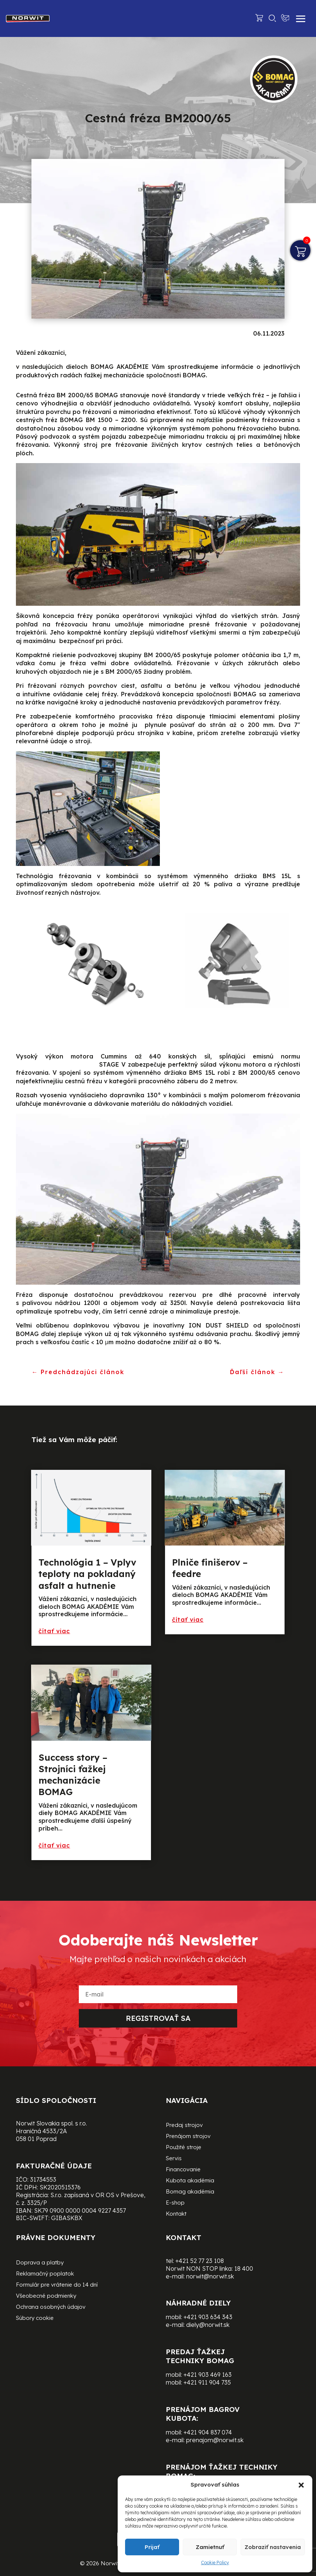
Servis (174, 2159)
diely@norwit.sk (207, 2324)
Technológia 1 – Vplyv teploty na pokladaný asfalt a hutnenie (87, 1574)
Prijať (152, 2546)
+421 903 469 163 (208, 2374)
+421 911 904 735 (207, 2382)
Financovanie (183, 2170)
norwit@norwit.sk (210, 2276)
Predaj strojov (184, 2125)
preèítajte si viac (66, 1631)
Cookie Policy (215, 2562)
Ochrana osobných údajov (50, 2307)
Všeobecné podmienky (46, 2296)
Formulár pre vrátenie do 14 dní (57, 2285)
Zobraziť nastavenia (273, 2546)
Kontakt (176, 2214)
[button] (301, 2485)
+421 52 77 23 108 (199, 2260)
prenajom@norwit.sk (214, 2440)
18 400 (243, 2268)
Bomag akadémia (190, 2192)
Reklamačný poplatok (45, 2274)
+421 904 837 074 (208, 2432)
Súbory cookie (35, 2318)
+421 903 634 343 (208, 2317)
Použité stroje (183, 2148)
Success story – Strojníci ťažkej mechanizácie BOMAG (72, 1775)
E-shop (175, 2203)
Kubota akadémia (190, 2181)
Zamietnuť (210, 2546)
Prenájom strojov (188, 2137)
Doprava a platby (40, 2263)
